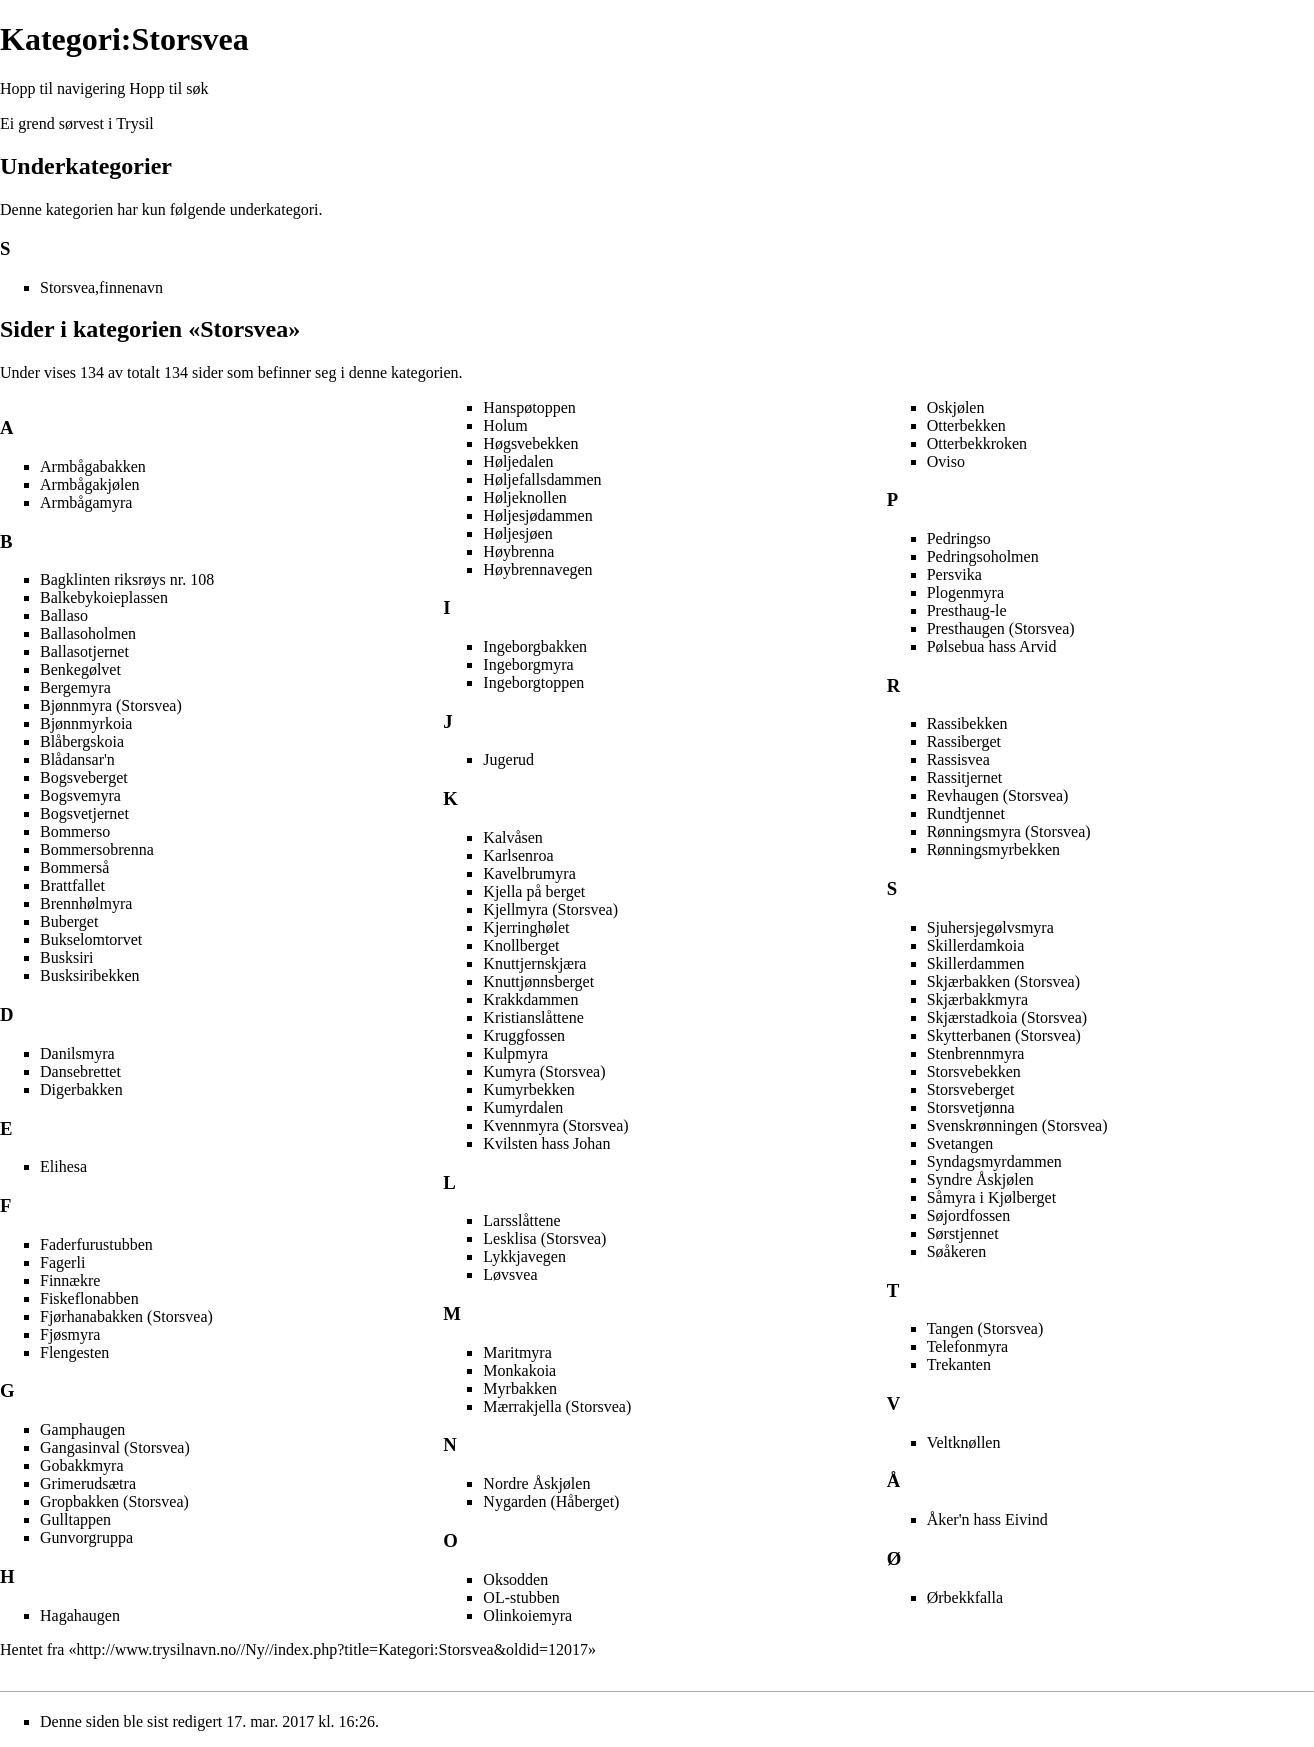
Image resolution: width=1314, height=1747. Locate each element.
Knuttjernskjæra (534, 963)
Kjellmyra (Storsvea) (550, 909)
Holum (505, 425)
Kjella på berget (534, 891)
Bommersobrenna (97, 849)
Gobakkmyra (82, 1465)
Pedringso (959, 538)
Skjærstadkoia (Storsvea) (1007, 1017)
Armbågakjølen (90, 484)
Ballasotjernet (84, 651)
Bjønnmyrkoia (86, 723)
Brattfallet (72, 885)
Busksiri (66, 957)
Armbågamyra (86, 502)
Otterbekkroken (977, 443)
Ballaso (64, 615)
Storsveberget (971, 1089)
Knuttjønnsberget (538, 981)
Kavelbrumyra (529, 873)
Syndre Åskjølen (980, 1179)
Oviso (946, 461)
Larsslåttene (521, 1220)
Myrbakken (520, 1388)
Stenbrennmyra (976, 1053)
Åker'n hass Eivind (987, 1519)
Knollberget (521, 945)
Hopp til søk (168, 88)
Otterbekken (966, 425)
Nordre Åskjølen (536, 1483)
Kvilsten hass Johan (546, 1143)
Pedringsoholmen (983, 556)
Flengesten (74, 1352)
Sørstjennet (963, 1233)
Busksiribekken (90, 975)
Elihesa (63, 1166)
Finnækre (70, 1280)
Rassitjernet (965, 777)
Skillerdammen (976, 963)
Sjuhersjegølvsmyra (990, 927)
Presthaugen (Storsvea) (1001, 628)
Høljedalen (518, 461)
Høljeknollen (525, 497)
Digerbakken (81, 1089)
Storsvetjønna (971, 1107)
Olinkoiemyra (527, 1615)
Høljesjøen (517, 533)
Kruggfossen (524, 1035)
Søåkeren (957, 1251)
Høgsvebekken (530, 443)
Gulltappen (75, 1519)
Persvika (954, 574)
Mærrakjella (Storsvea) (557, 1406)
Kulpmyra (515, 1053)
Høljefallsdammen (542, 479)
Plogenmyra (965, 592)
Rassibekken (967, 723)
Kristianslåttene (533, 1017)
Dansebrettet (80, 1071)
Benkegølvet (80, 669)
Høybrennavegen (537, 569)
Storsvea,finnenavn (101, 287)
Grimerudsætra (88, 1483)
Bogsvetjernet (84, 813)
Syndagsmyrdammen (994, 1161)
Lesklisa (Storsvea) (544, 1238)
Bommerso (75, 831)
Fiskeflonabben (89, 1298)
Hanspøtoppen (529, 407)
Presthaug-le (967, 610)
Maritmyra (517, 1352)
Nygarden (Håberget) (551, 1501)
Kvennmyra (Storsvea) (555, 1125)
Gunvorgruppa (86, 1537)
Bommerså (74, 867)
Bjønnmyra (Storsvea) (111, 705)
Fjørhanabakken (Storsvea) (126, 1316)
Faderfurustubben (96, 1244)
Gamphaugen (82, 1429)
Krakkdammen (530, 999)
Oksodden (515, 1579)
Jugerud (508, 759)
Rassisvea (958, 759)
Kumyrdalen (523, 1107)
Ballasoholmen (88, 633)
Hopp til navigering (62, 88)
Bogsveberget (84, 777)
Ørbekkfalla (965, 1597)
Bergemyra (75, 687)
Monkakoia (519, 1370)
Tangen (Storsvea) (985, 1328)
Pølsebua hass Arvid (992, 646)
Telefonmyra (968, 1346)
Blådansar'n (77, 759)
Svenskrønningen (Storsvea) (1017, 1125)
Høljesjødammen (537, 515)
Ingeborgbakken (535, 646)
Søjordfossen (969, 1215)
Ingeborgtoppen (533, 682)
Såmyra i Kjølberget (991, 1197)
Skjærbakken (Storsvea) (1003, 981)
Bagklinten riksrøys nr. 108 (127, 579)
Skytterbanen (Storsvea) (1004, 1035)
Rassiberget (964, 741)
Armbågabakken (93, 466)
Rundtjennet (966, 813)
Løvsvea (510, 1274)
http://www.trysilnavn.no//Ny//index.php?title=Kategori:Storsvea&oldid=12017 (332, 1649)
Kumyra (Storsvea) (544, 1071)
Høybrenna (518, 551)
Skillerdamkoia (976, 945)
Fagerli (62, 1262)
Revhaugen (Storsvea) (998, 795)
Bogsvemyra (80, 795)
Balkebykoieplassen (104, 597)
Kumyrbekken (529, 1089)
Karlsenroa (518, 855)
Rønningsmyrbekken (993, 849)
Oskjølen (956, 407)
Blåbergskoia (82, 741)
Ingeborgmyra (528, 664)
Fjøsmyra (70, 1334)
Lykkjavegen (524, 1256)
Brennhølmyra (86, 903)
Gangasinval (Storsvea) (115, 1447)
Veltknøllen (964, 1442)
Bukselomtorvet (91, 939)
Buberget (69, 921)
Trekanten (959, 1364)
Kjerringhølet (526, 927)
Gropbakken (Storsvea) (114, 1501)
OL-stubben (521, 1597)
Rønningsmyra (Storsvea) (1009, 831)
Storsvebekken (974, 1071)
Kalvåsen (513, 837)
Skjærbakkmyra (977, 999)
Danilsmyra (77, 1053)
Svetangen (960, 1143)
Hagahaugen (80, 1615)
